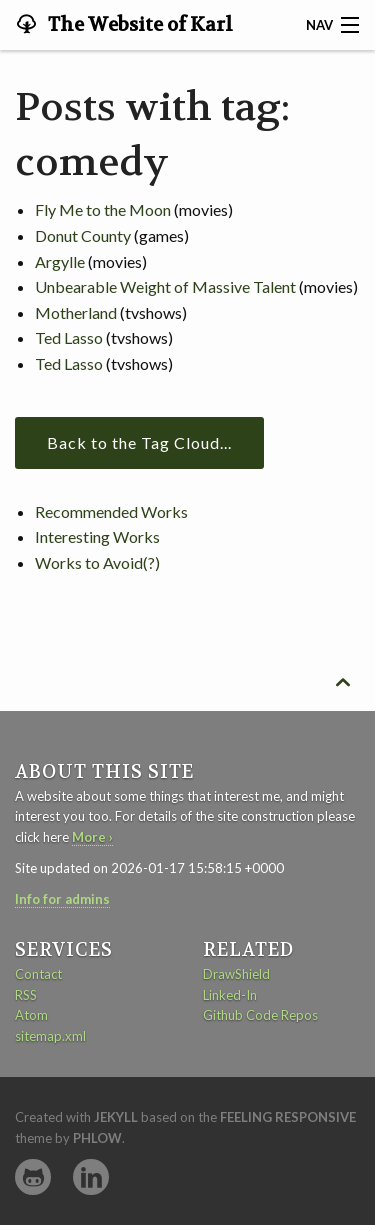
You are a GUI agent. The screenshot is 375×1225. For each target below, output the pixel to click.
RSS (26, 995)
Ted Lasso (69, 337)
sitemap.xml (50, 1036)
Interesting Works (97, 536)
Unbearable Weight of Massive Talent (165, 286)
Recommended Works (111, 511)
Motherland (76, 312)
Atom (31, 1015)
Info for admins (62, 899)
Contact (38, 974)
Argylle (60, 261)
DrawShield (236, 974)
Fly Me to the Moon (103, 209)
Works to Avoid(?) (97, 562)
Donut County (83, 235)
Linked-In (230, 995)
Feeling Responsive (288, 1117)
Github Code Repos (260, 1015)
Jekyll (116, 1117)
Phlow (97, 1138)
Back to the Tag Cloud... (139, 442)
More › (92, 837)
